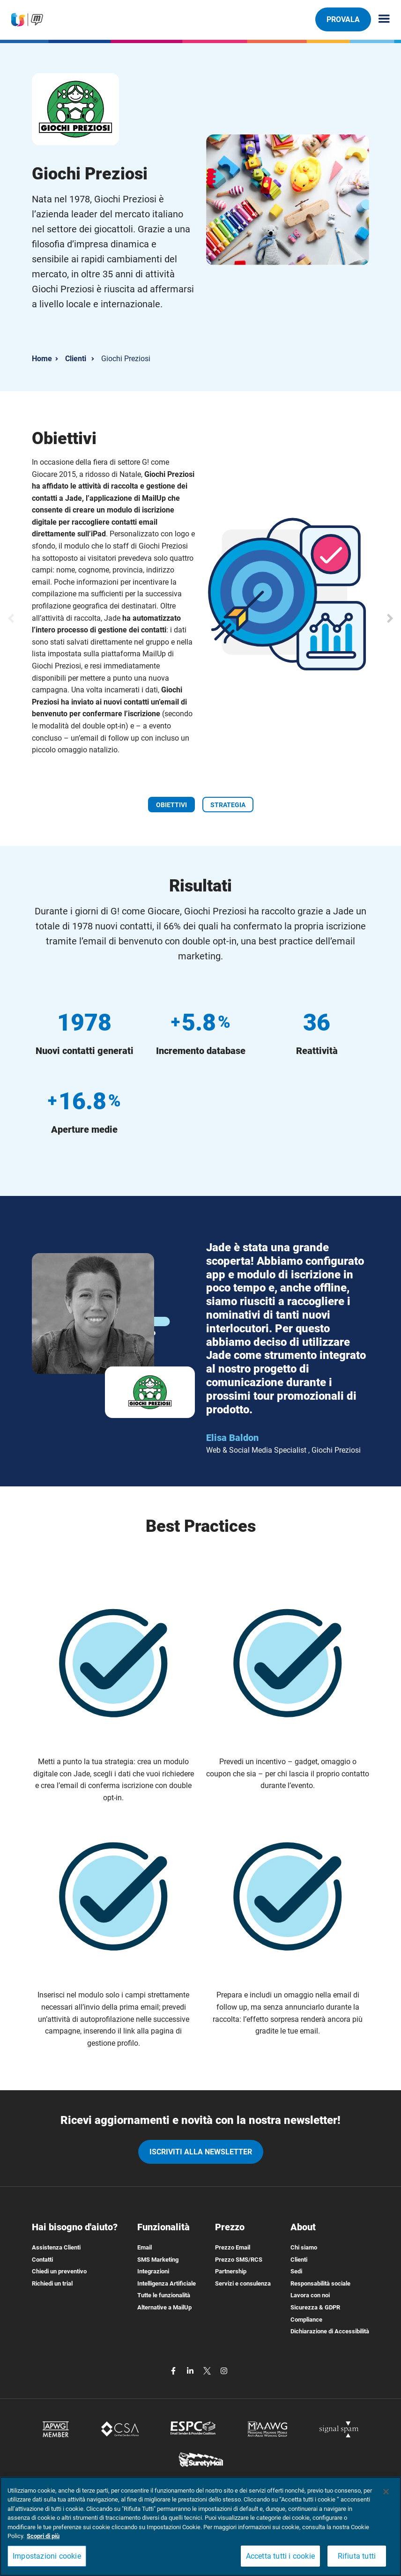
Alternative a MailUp (164, 2307)
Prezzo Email (232, 2247)
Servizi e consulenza (243, 2283)
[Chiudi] (386, 2491)
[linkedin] (191, 2370)
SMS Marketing (157, 2259)
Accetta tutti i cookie (280, 2556)
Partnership (230, 2271)
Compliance (306, 2319)
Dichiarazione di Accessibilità (329, 2331)
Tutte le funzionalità (163, 2295)
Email (144, 2247)
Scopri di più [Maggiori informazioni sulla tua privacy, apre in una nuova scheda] (43, 2535)
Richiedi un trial (52, 2283)
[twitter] (208, 2370)
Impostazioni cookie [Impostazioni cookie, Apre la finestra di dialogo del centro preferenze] (47, 2556)
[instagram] (224, 2370)
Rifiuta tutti (357, 2556)
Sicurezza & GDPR (315, 2307)
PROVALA (343, 19)
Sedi (296, 2271)
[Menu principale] (380, 19)
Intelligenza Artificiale (166, 2283)
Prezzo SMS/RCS (238, 2259)
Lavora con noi (310, 2295)
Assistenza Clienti (56, 2247)
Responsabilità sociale (320, 2283)
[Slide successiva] (390, 618)
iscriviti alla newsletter (200, 2151)
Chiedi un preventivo (59, 2271)
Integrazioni (153, 2271)
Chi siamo (303, 2247)
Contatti (42, 2259)
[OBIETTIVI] (171, 804)
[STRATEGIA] (227, 804)
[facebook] (174, 2370)
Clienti (75, 358)
